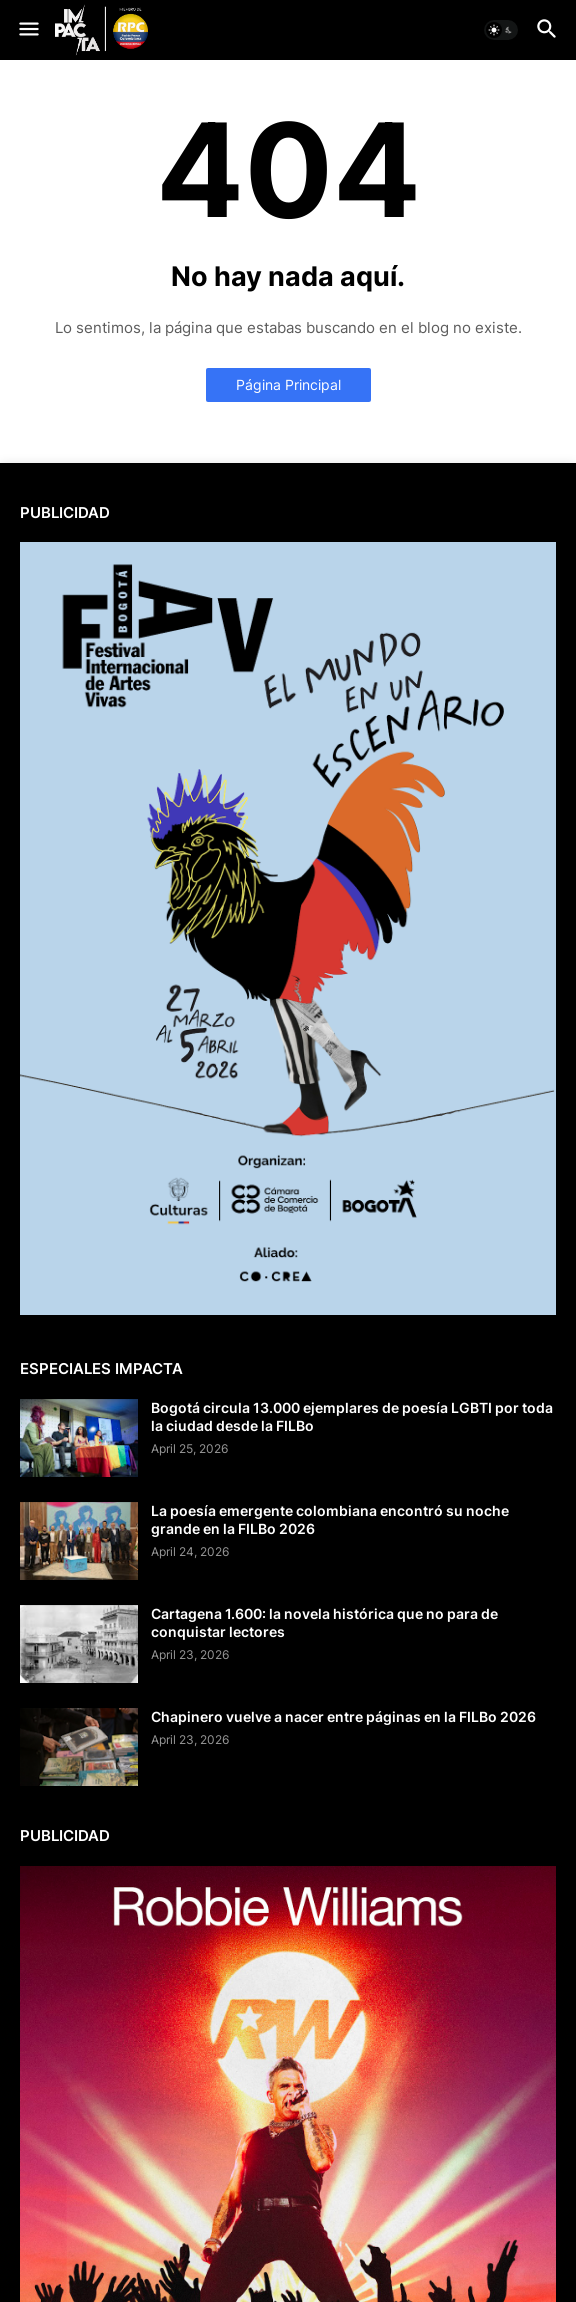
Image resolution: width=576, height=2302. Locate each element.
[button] (27, 30)
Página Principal (288, 384)
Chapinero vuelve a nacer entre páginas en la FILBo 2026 (343, 1716)
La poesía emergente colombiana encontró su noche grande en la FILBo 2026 (330, 1519)
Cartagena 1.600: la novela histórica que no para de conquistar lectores (324, 1622)
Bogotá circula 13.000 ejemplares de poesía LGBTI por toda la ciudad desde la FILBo (352, 1416)
